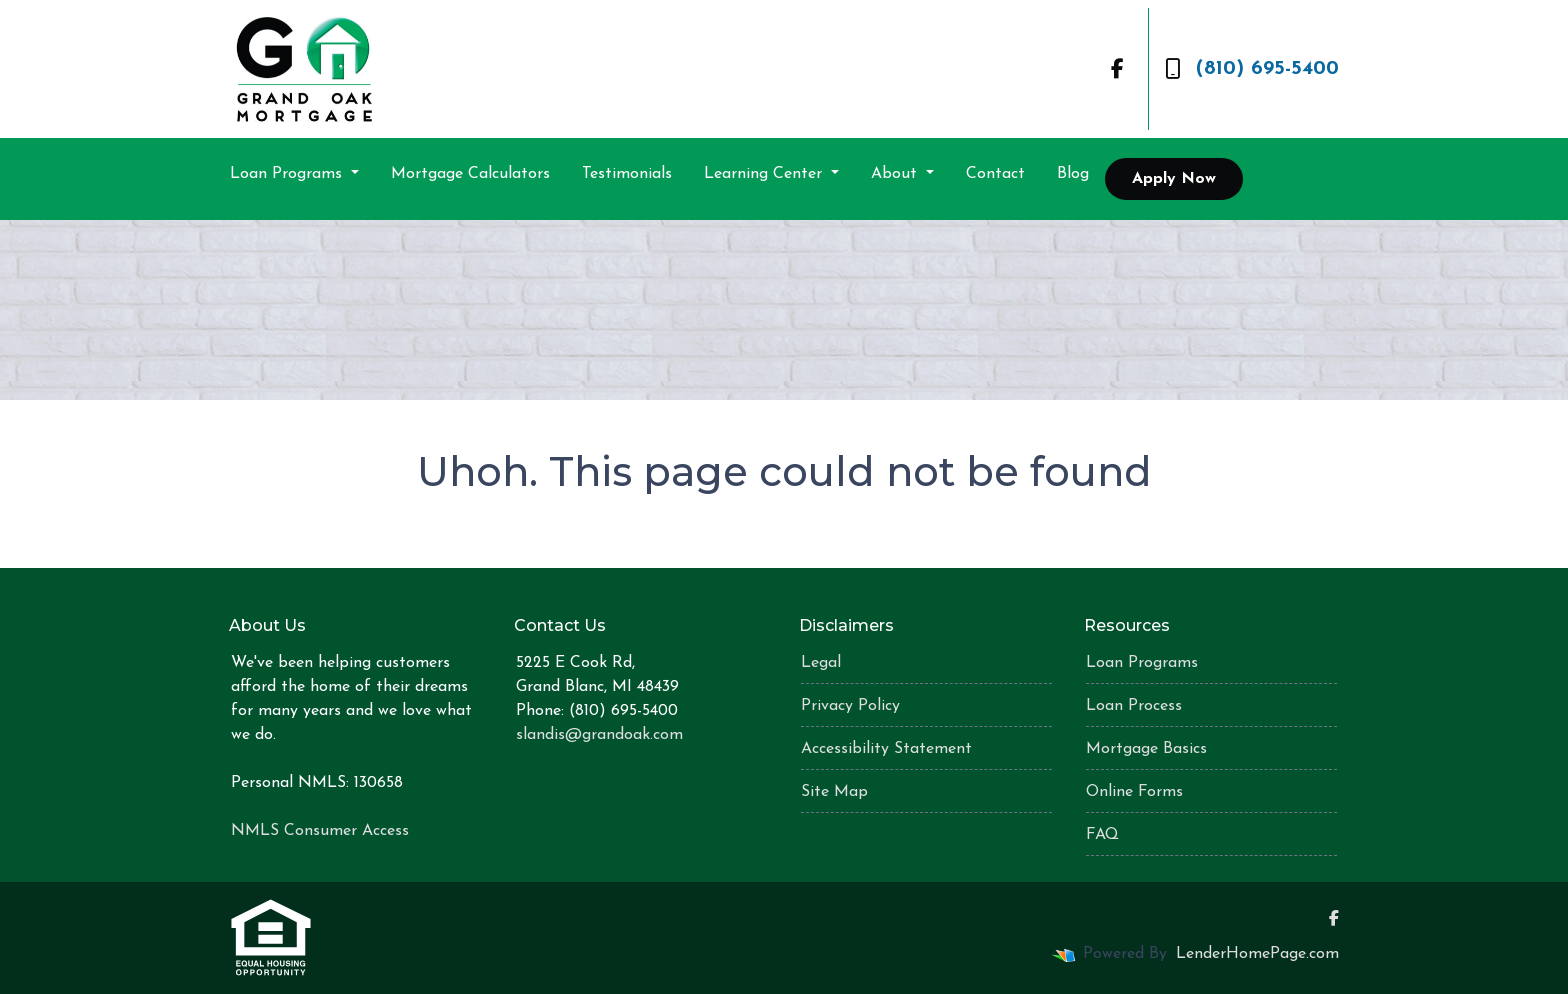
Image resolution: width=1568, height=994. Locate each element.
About (896, 174)
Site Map (834, 792)
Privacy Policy (850, 706)
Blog (1073, 174)
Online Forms (1134, 792)
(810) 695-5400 (1252, 69)
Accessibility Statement (886, 749)
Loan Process (1134, 706)
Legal (821, 663)
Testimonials (627, 174)
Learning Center (765, 174)
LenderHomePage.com (1257, 954)
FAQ (1102, 835)
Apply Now (1174, 179)
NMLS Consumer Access (320, 831)
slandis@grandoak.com (599, 735)
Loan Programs (288, 174)
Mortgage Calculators (470, 174)
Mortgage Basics (1146, 749)
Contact (995, 174)
